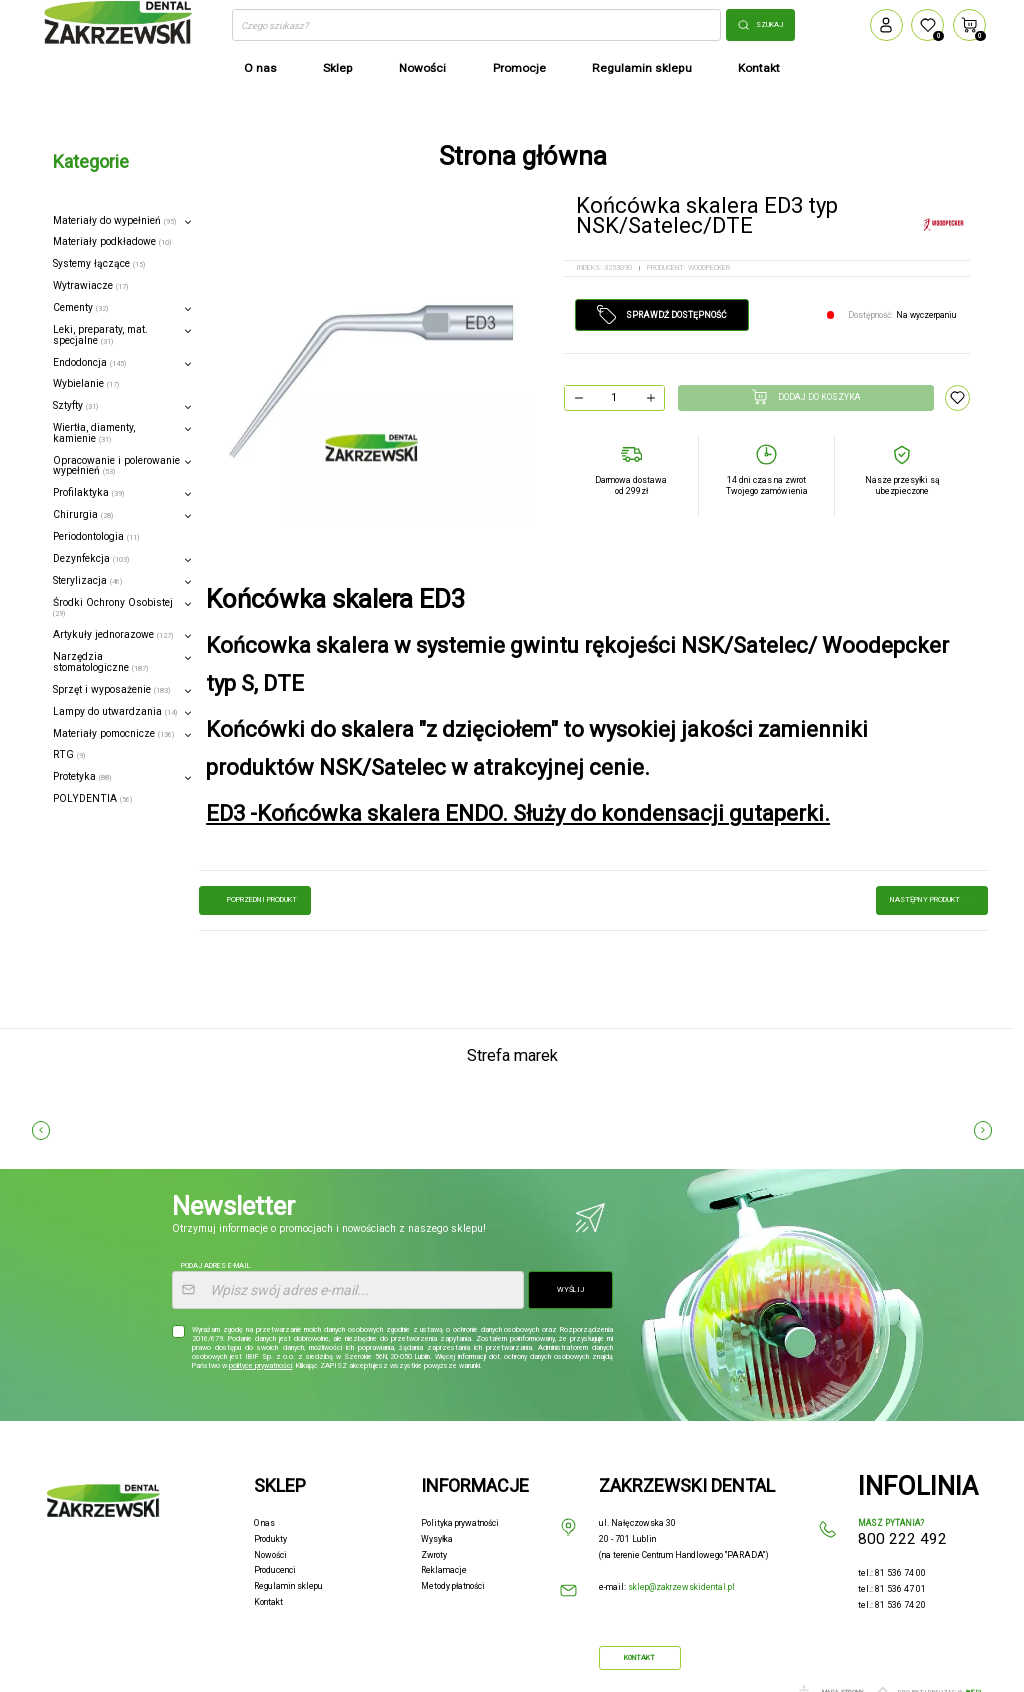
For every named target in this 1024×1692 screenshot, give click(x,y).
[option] (370, 369)
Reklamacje (444, 1570)
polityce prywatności (260, 1365)
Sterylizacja (87, 580)
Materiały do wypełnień (114, 220)
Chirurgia (83, 514)
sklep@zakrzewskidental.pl (681, 1587)
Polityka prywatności (460, 1523)
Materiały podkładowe (112, 241)
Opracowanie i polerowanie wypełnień (116, 466)
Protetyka (82, 776)
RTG (69, 754)
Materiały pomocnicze (113, 733)
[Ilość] (614, 398)
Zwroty (434, 1555)
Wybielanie (86, 383)
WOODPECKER (709, 267)
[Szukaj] (476, 25)
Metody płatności (453, 1586)
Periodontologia (96, 536)
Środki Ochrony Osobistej (113, 607)
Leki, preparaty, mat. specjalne (100, 335)
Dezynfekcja (91, 558)
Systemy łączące (99, 263)
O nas (264, 1523)
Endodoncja (89, 362)
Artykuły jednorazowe (113, 634)
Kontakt (268, 1602)
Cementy (80, 307)
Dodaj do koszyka (806, 396)
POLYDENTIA (92, 798)
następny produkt (932, 900)
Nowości (270, 1555)
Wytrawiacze (90, 285)
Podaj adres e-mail (215, 1265)
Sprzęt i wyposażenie (111, 689)
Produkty (270, 1539)
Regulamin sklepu (288, 1586)
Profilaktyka (88, 492)
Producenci (275, 1570)
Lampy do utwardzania (115, 711)
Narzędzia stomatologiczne (100, 662)
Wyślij (570, 1289)
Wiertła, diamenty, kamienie (94, 433)
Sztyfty (75, 405)
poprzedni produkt (255, 900)
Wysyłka (437, 1539)
